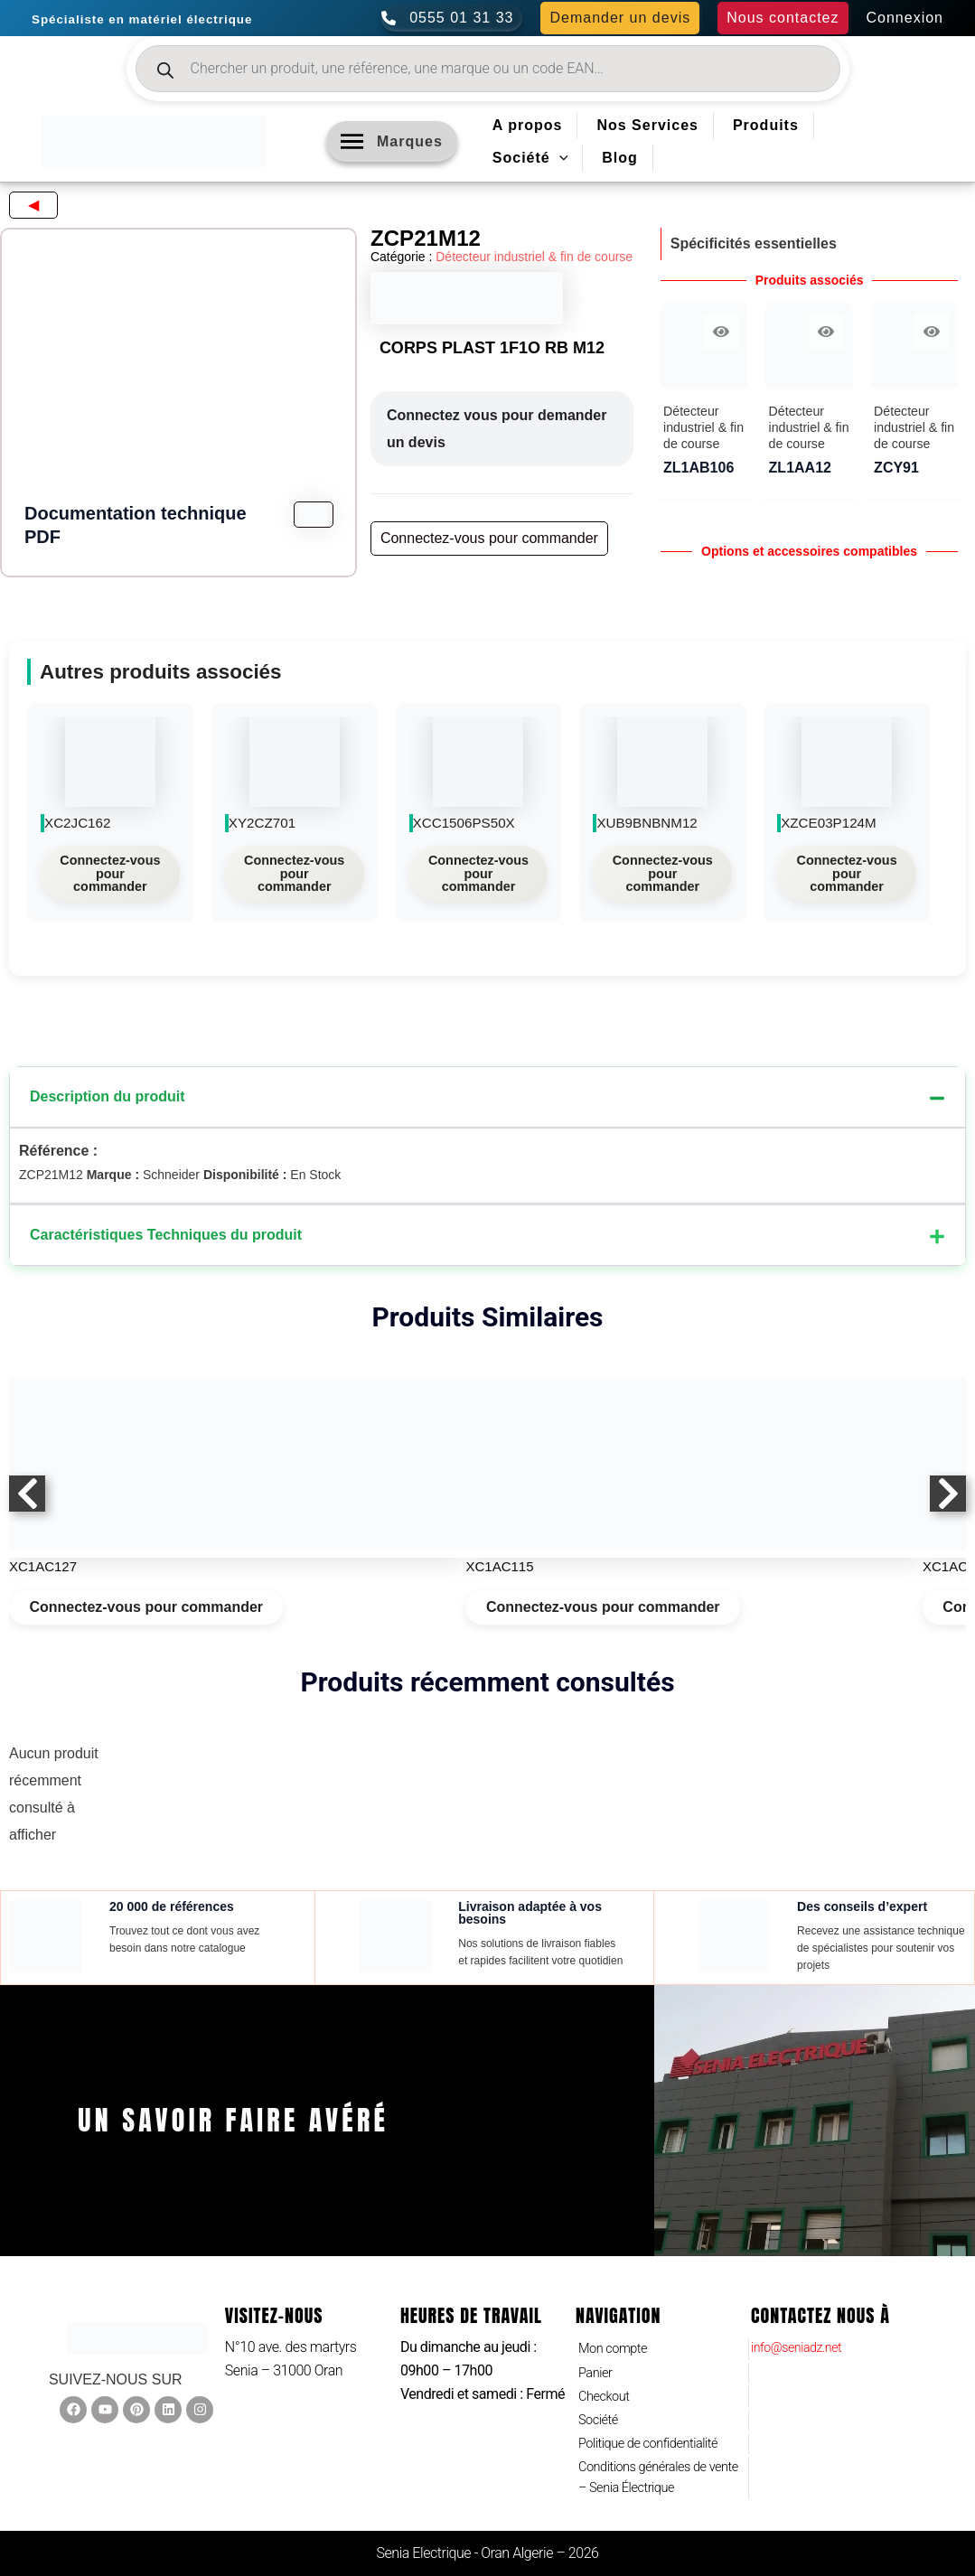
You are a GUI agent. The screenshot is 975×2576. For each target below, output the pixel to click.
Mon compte (616, 2335)
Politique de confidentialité (656, 2438)
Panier (597, 2360)
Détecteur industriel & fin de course (534, 256)
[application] (559, 158)
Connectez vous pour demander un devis (497, 428)
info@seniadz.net (802, 2332)
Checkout (606, 2386)
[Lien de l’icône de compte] (905, 18)
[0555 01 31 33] (451, 18)
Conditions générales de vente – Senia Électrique (649, 2476)
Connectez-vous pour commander (110, 873)
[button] (619, 18)
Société (600, 2412)
